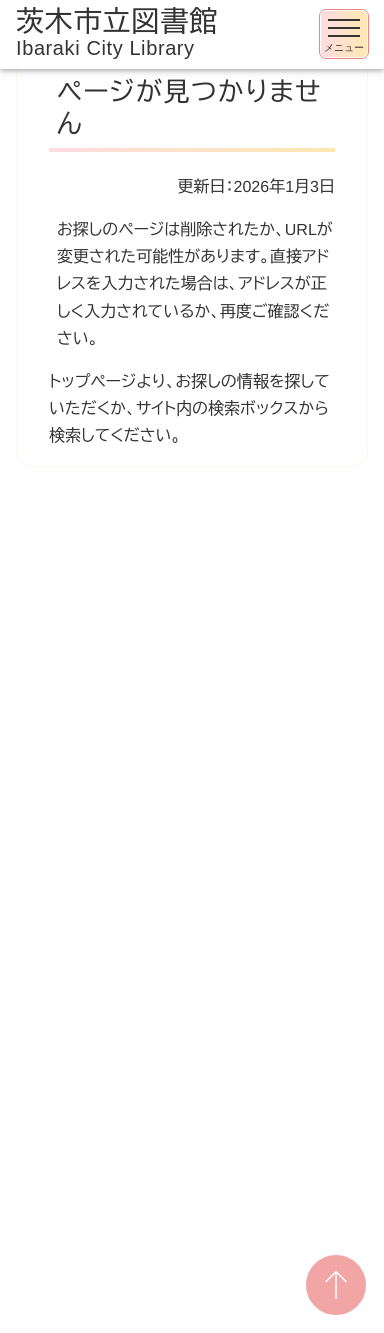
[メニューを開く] (344, 34)
